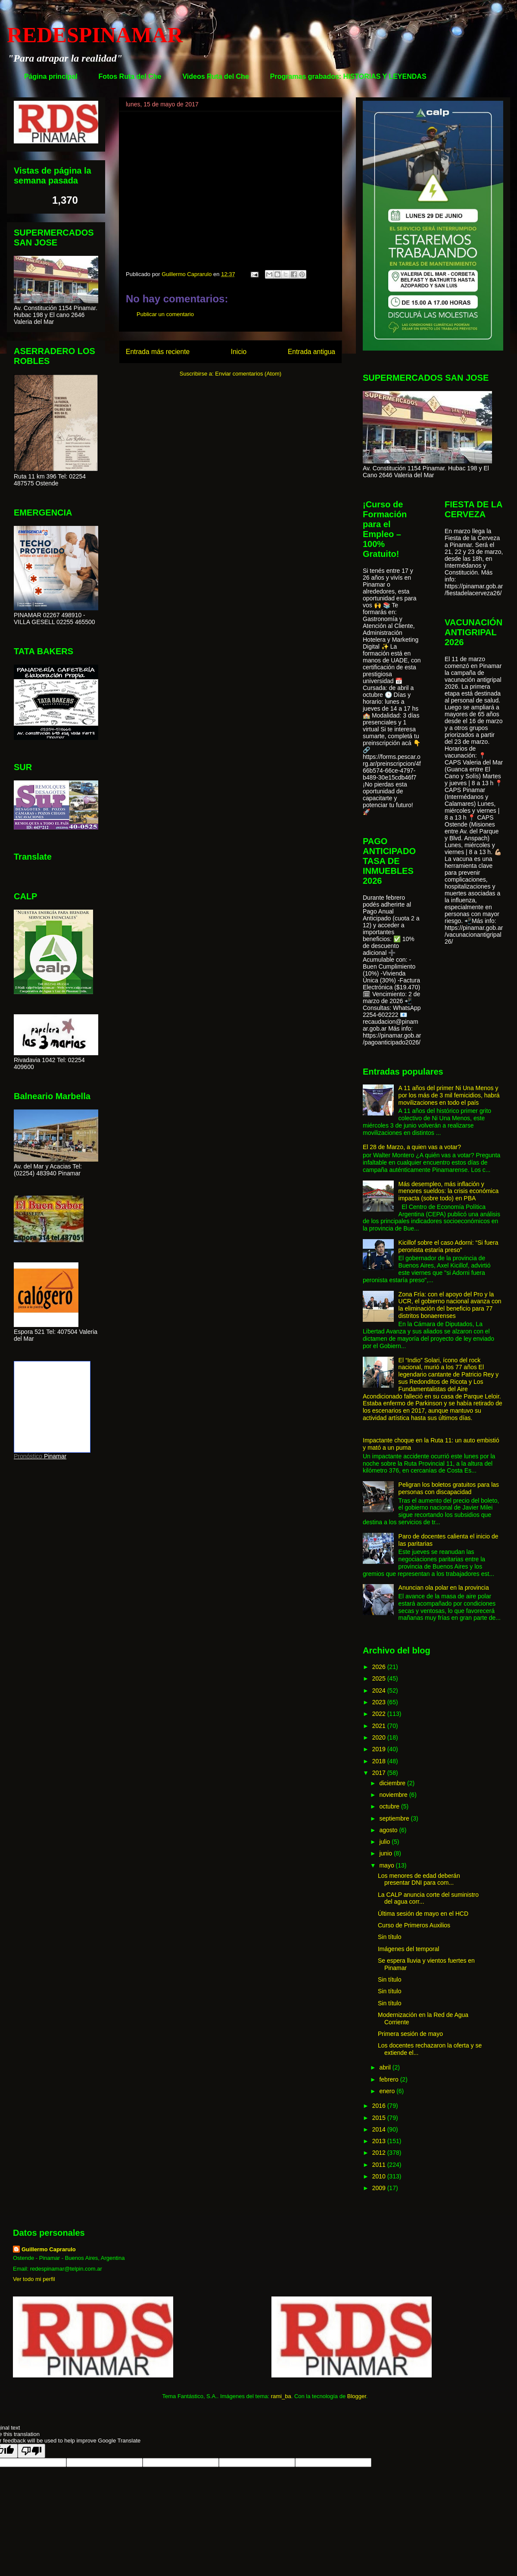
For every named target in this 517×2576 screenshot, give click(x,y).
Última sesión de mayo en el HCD (423, 1913)
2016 (379, 2105)
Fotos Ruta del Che (130, 76)
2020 (379, 1737)
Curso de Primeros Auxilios (414, 1925)
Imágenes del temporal (408, 1948)
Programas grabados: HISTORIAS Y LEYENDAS (348, 76)
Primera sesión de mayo (410, 2033)
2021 (379, 1725)
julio (385, 1841)
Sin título (389, 1936)
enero (387, 2091)
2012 (379, 2152)
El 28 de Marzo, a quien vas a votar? (412, 1147)
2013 (379, 2141)
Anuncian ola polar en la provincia (444, 1587)
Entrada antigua (311, 351)
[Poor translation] (31, 2451)
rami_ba (281, 2396)
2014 (379, 2129)
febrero (389, 2079)
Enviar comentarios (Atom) (248, 373)
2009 (379, 2187)
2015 (379, 2117)
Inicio (238, 351)
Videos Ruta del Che (215, 76)
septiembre (395, 1818)
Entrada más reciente (158, 351)
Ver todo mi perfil (34, 2279)
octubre (390, 1806)
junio (386, 1853)
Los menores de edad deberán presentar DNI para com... (419, 1879)
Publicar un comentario (165, 314)
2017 (379, 1772)
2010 (379, 2176)
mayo (387, 1865)
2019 (379, 1749)
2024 (379, 1690)
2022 (379, 1713)
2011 (379, 2164)
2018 (379, 1761)
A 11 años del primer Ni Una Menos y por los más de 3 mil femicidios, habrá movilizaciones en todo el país (449, 1095)
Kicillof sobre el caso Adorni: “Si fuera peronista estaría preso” (448, 1246)
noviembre (394, 1794)
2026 (379, 1666)
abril (385, 2067)
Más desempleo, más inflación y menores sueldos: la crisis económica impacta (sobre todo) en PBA (449, 1191)
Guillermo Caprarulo (49, 2249)
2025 (379, 1678)
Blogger (356, 2396)
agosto (389, 1830)
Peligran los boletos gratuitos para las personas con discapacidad (449, 1488)
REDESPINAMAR (95, 35)
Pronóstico (28, 1456)
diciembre (393, 1783)
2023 (379, 1702)
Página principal (51, 76)
